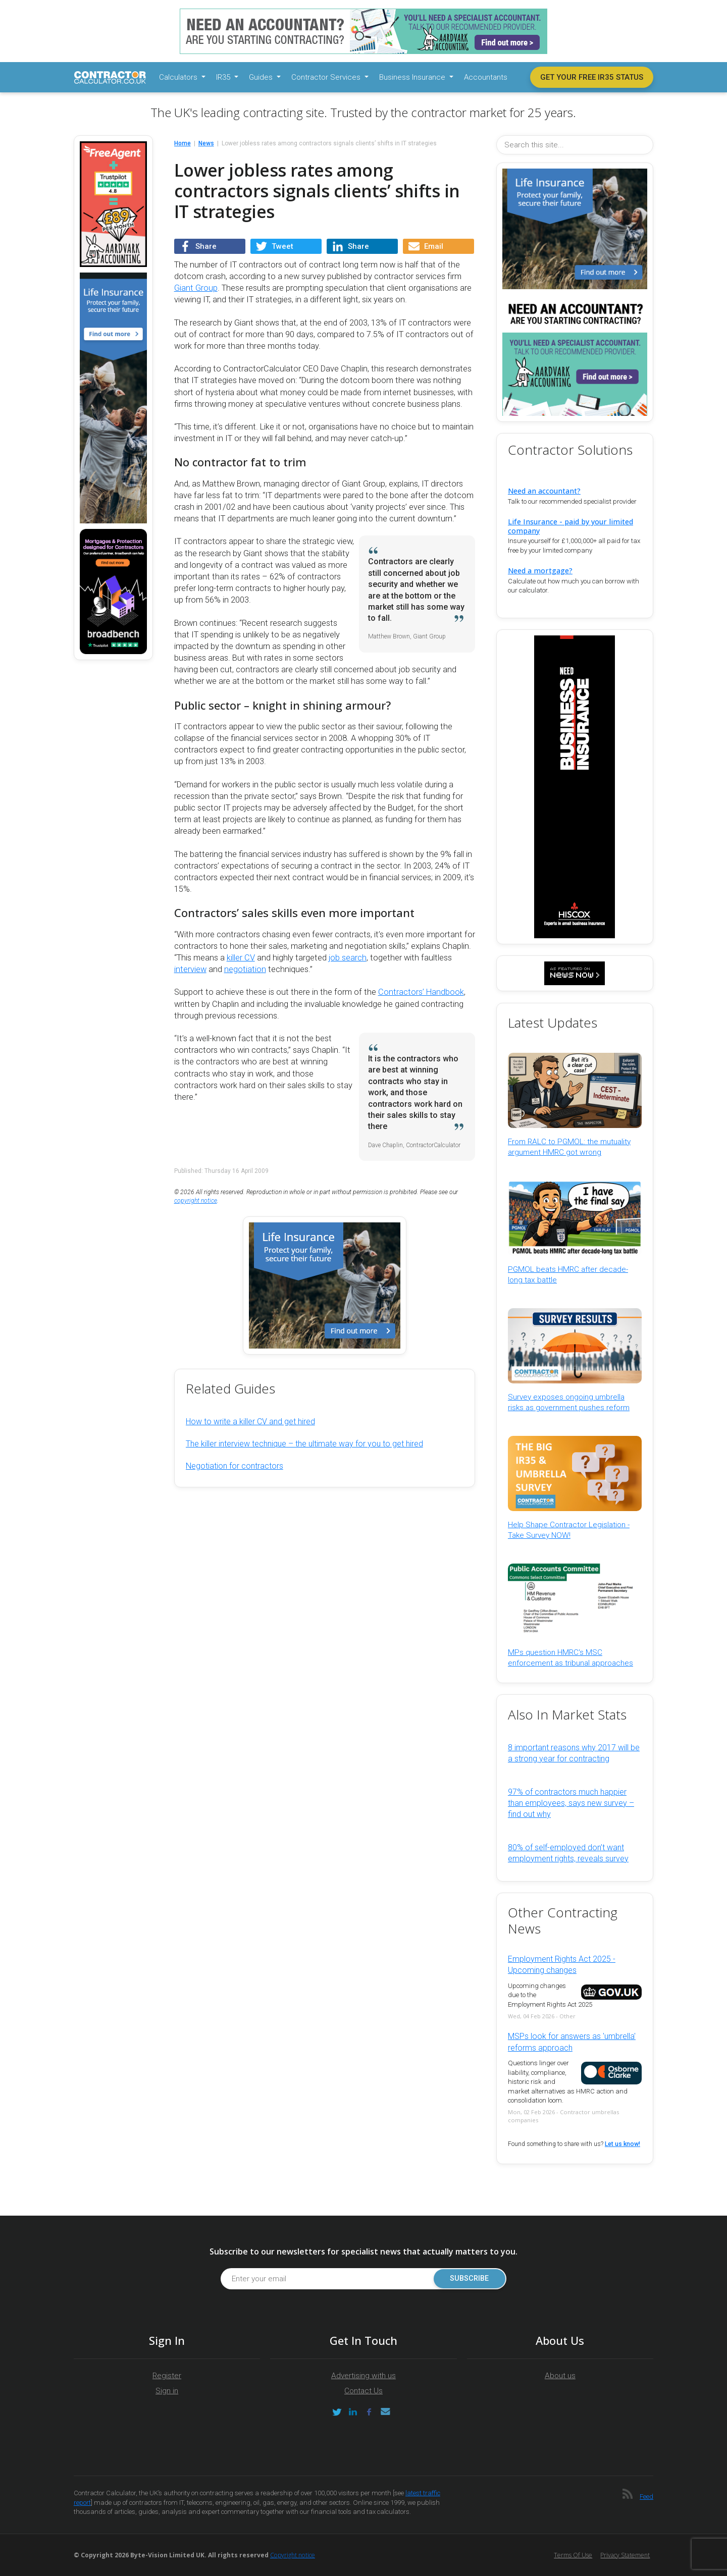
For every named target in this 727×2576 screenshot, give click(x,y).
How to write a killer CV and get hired (250, 1421)
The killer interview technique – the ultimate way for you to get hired (304, 1443)
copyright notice (195, 1200)
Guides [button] (262, 77)
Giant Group (196, 288)
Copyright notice (292, 2555)
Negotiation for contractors (234, 1466)
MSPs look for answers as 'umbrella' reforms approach (572, 2041)
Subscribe (469, 2278)
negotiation (245, 969)
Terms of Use (573, 2555)
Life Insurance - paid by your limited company (570, 526)
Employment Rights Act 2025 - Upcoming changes (561, 1964)
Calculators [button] (179, 77)
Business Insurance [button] (413, 77)
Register (166, 2375)
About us (560, 2375)
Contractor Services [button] (326, 77)
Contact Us (363, 2390)
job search (348, 957)
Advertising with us (363, 2375)
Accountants (485, 77)
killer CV (241, 957)
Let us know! (622, 2144)
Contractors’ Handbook (421, 992)
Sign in (166, 2390)
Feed (646, 2496)
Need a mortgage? (540, 570)
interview (190, 969)
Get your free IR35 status (591, 77)
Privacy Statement (625, 2555)
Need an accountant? (544, 491)
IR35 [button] (224, 77)
